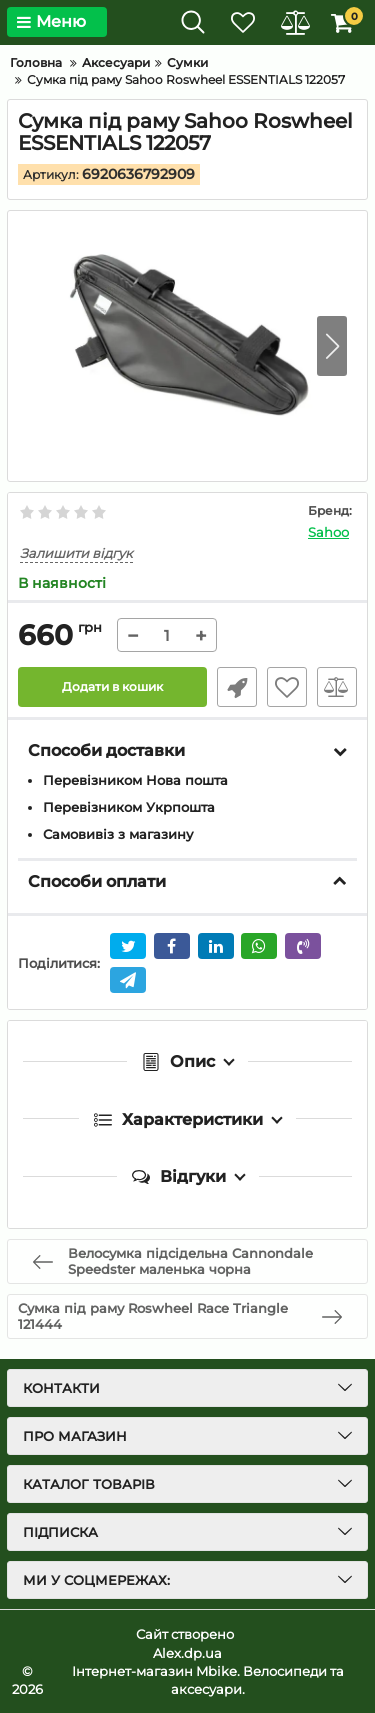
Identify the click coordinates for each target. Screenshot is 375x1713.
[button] (332, 346)
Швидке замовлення (237, 687)
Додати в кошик (112, 686)
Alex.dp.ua (187, 1653)
